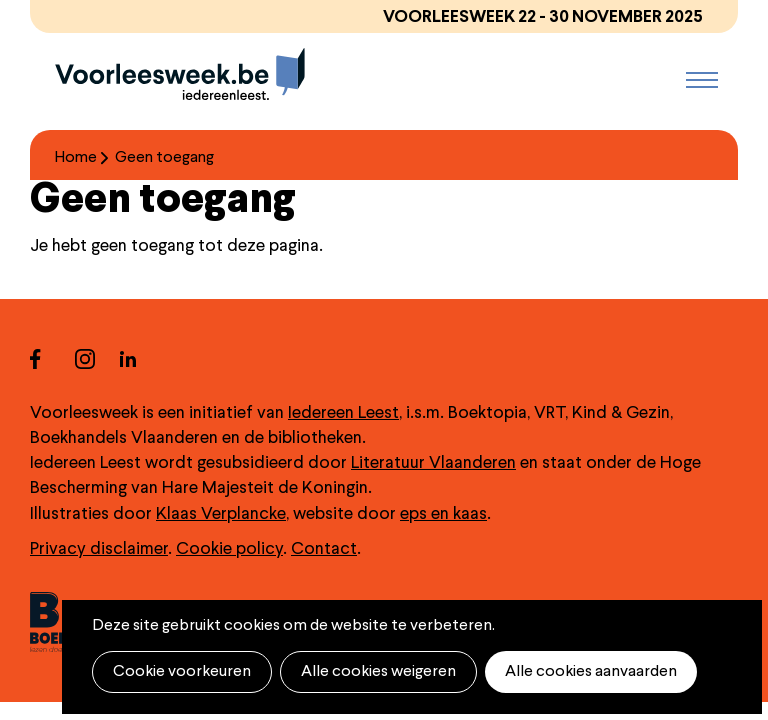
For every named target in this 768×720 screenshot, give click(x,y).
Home (76, 158)
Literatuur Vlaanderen (433, 463)
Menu (702, 80)
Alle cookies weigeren (378, 672)
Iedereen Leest (343, 413)
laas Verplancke (226, 514)
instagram (97, 358)
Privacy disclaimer (99, 549)
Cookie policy (229, 549)
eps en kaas (443, 514)
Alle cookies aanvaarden (591, 672)
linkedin (142, 358)
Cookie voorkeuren (182, 672)
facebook (52, 358)
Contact (324, 549)
